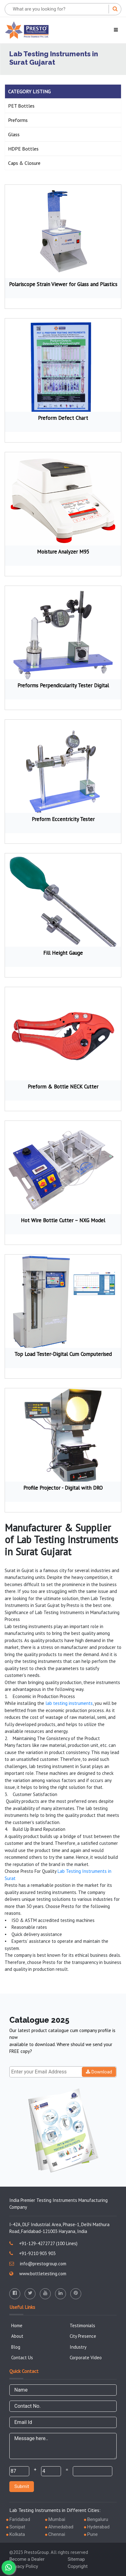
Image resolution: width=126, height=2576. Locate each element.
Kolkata (17, 2534)
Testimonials (82, 2325)
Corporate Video (86, 2357)
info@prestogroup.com (37, 2264)
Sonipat (17, 2527)
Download (99, 2072)
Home (16, 2325)
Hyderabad (98, 2527)
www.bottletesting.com (37, 2274)
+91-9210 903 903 (32, 2253)
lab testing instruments (69, 1703)
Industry (78, 2347)
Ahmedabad (60, 2527)
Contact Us (22, 2357)
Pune (92, 2534)
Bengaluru (97, 2519)
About (17, 2336)
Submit (21, 2486)
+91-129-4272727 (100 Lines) (43, 2243)
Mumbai (56, 2519)
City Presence (83, 2336)
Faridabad (19, 2519)
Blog (15, 2347)
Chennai (56, 2534)
